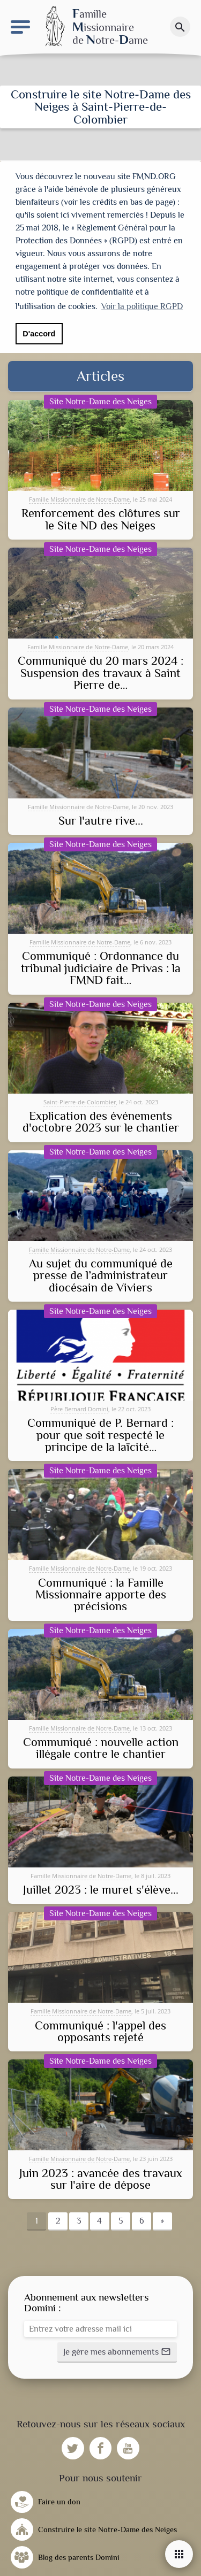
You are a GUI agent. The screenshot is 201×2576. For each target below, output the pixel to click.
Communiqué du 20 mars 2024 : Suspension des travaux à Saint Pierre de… (100, 672)
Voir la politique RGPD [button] (142, 306)
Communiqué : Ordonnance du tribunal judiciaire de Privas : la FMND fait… (101, 967)
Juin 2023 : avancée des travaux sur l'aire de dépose (100, 2178)
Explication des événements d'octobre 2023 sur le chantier (101, 1121)
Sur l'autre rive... (100, 820)
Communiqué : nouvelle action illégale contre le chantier (100, 1747)
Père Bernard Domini (79, 1408)
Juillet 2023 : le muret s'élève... (100, 1889)
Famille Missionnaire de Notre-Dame (79, 498)
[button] (117, 2351)
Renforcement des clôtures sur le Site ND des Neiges (100, 518)
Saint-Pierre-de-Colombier (79, 1101)
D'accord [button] (39, 333)
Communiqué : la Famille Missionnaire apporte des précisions (100, 1594)
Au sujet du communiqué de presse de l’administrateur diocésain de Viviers (101, 1275)
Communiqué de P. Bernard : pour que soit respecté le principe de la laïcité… (100, 1434)
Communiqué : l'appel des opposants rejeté (100, 2031)
